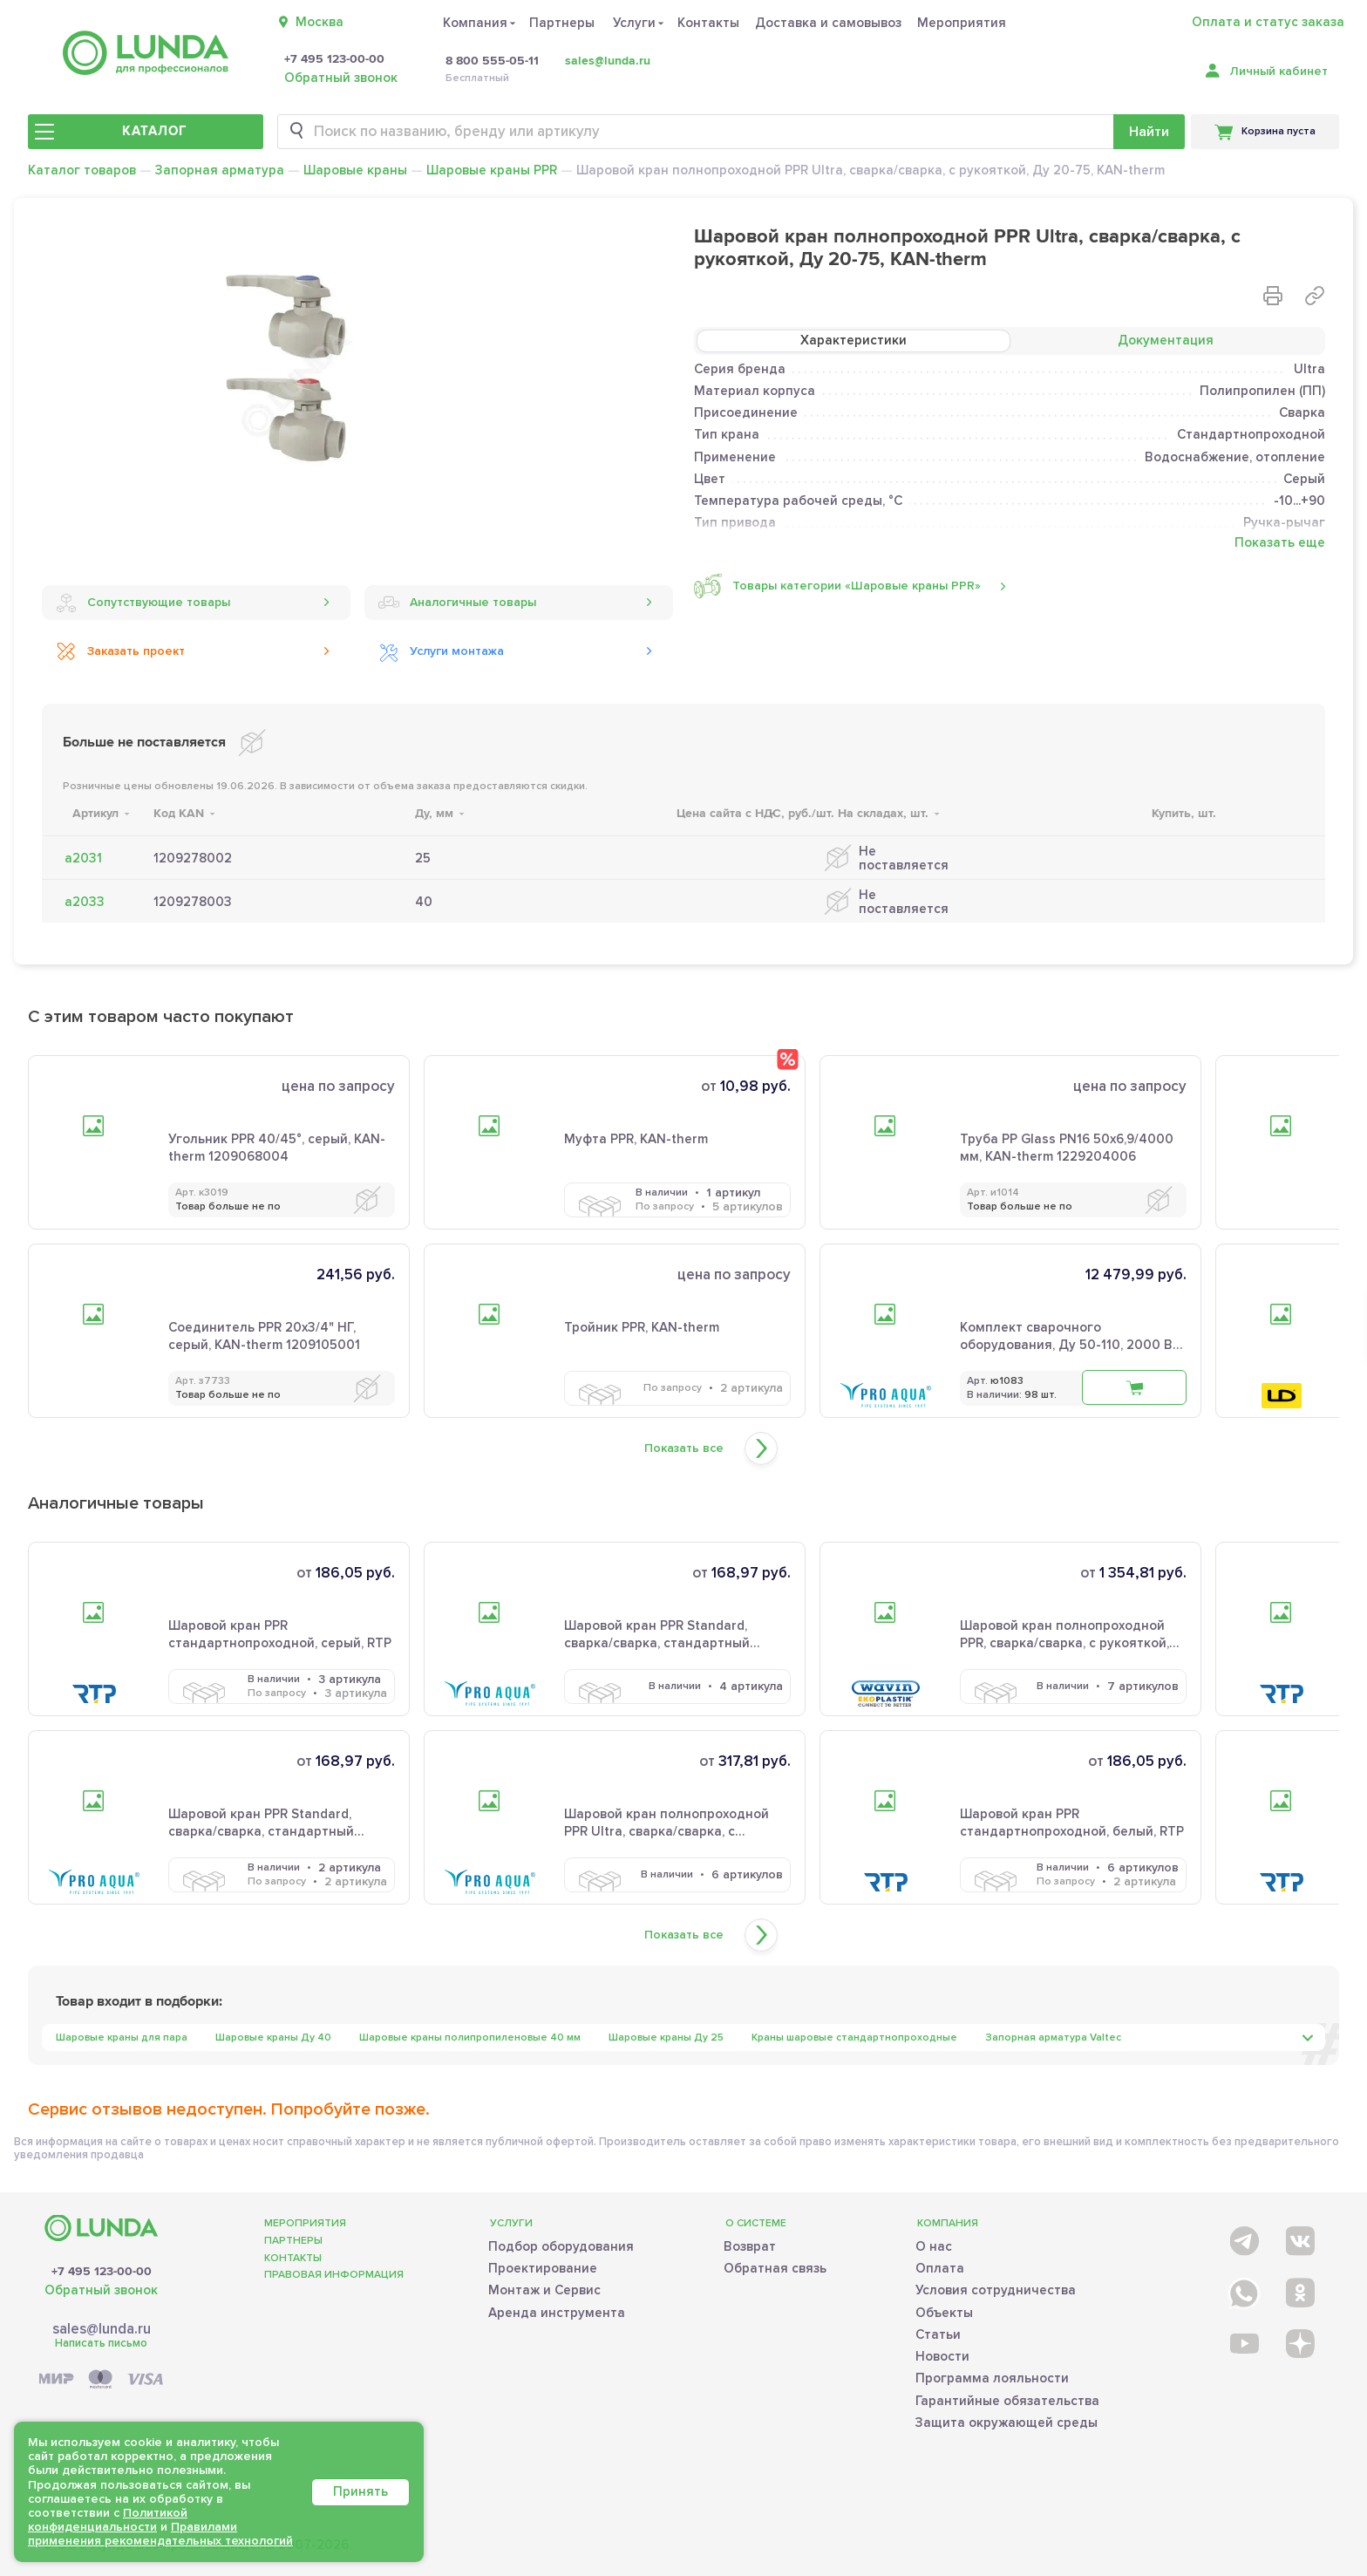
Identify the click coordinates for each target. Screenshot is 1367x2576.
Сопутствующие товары (143, 602)
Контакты (708, 23)
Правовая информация (334, 2274)
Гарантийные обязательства (1007, 2401)
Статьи (938, 2334)
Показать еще (1279, 542)
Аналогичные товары (457, 602)
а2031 (83, 858)
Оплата (939, 2268)
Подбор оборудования (561, 2246)
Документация (1166, 340)
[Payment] (101, 2380)
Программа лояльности (992, 2378)
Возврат (750, 2246)
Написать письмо (101, 2343)
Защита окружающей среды (1006, 2422)
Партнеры (562, 23)
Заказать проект (120, 651)
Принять (360, 2491)
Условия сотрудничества (995, 2290)
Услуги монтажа (441, 651)
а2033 (85, 902)
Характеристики (853, 340)
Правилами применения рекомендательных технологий (160, 2533)
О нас (933, 2246)
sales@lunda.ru (607, 60)
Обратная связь (775, 2268)
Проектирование (542, 2268)
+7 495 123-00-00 (334, 59)
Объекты (944, 2312)
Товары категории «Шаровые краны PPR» (837, 586)
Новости (942, 2356)
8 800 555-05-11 (492, 61)
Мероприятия (961, 23)
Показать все (684, 1448)
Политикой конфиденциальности (107, 2519)
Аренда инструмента (556, 2312)
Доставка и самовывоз (828, 23)
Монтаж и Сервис (544, 2290)
